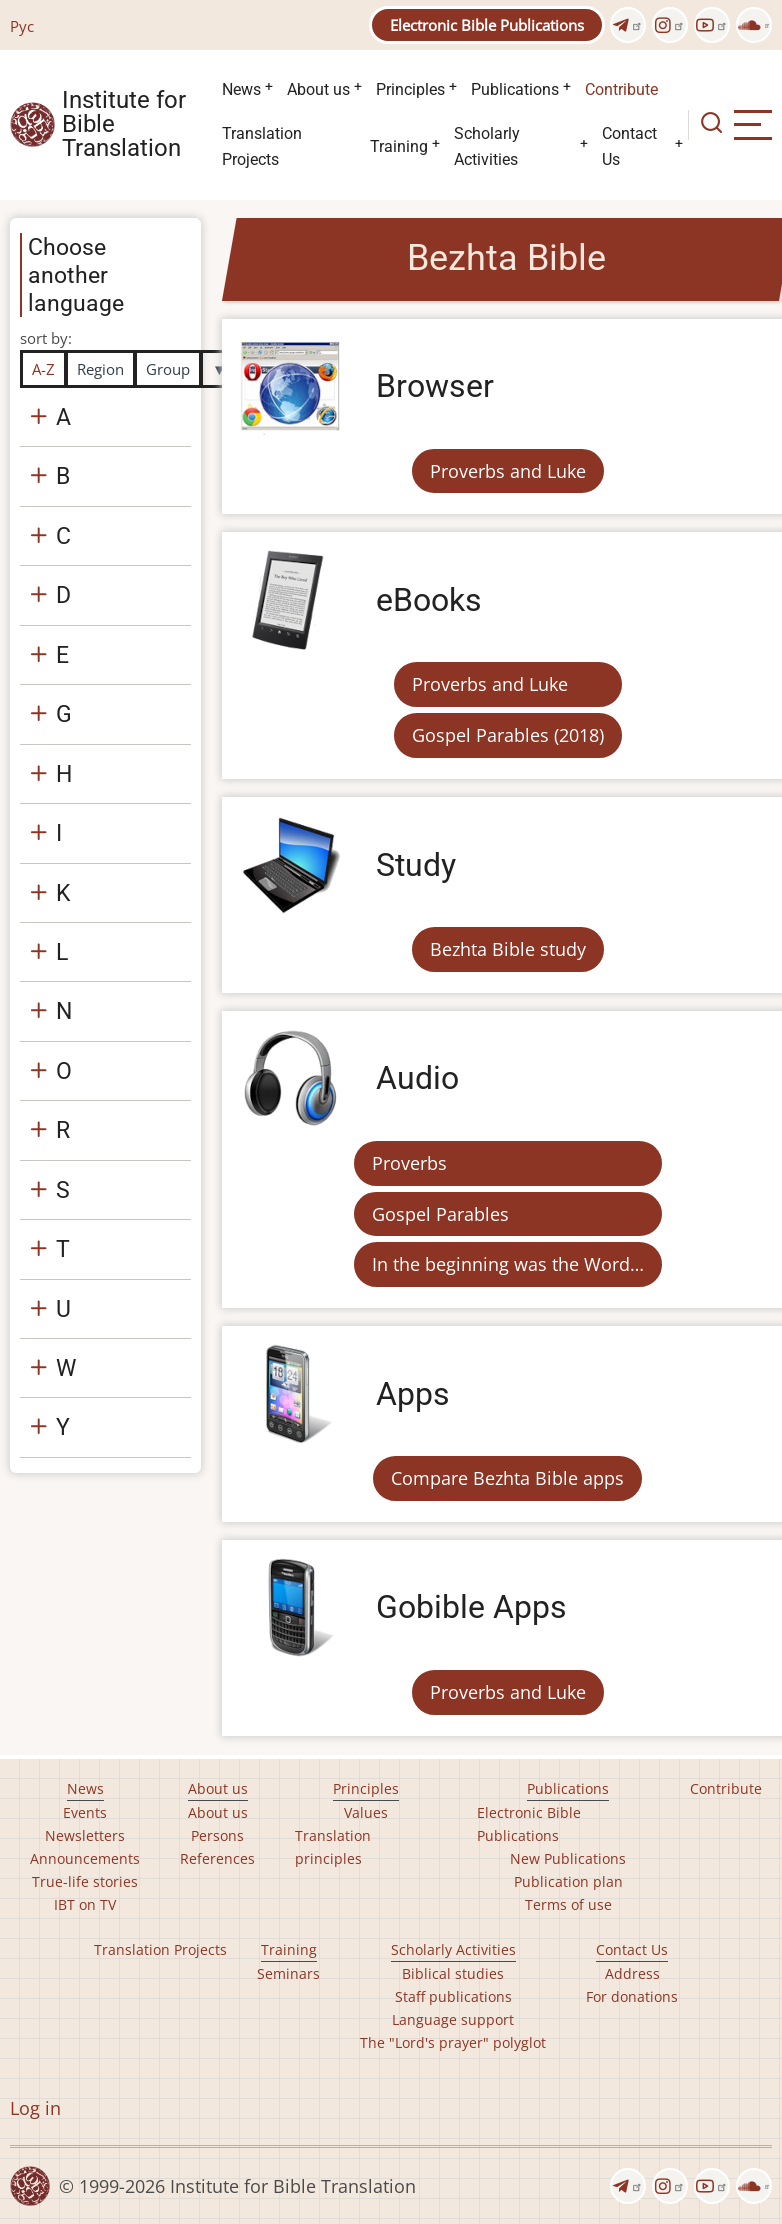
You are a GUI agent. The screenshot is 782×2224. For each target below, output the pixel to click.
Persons (217, 1835)
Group (168, 369)
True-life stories (85, 1881)
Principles (410, 89)
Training (399, 146)
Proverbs (409, 1163)
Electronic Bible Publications (487, 25)
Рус (22, 26)
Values (366, 1812)
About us (318, 89)
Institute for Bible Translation (124, 125)
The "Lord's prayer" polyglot (453, 2042)
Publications (515, 89)
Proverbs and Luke (508, 471)
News (241, 89)
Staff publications (453, 1996)
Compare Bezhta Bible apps (507, 1478)
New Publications (568, 1858)
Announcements (85, 1858)
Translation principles (333, 1847)
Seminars (288, 1973)
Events (85, 1812)
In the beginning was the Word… (508, 1264)
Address (632, 1973)
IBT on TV (85, 1904)
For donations (632, 1996)
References (217, 1858)
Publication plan (568, 1881)
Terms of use (568, 1904)
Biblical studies (453, 1973)
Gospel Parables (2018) (508, 735)
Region (100, 369)
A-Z (43, 369)
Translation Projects (262, 146)
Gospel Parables (440, 1214)
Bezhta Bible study (508, 949)
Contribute (621, 89)
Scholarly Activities (487, 146)
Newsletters (85, 1835)
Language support (453, 2019)
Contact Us (629, 146)
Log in (35, 2108)
